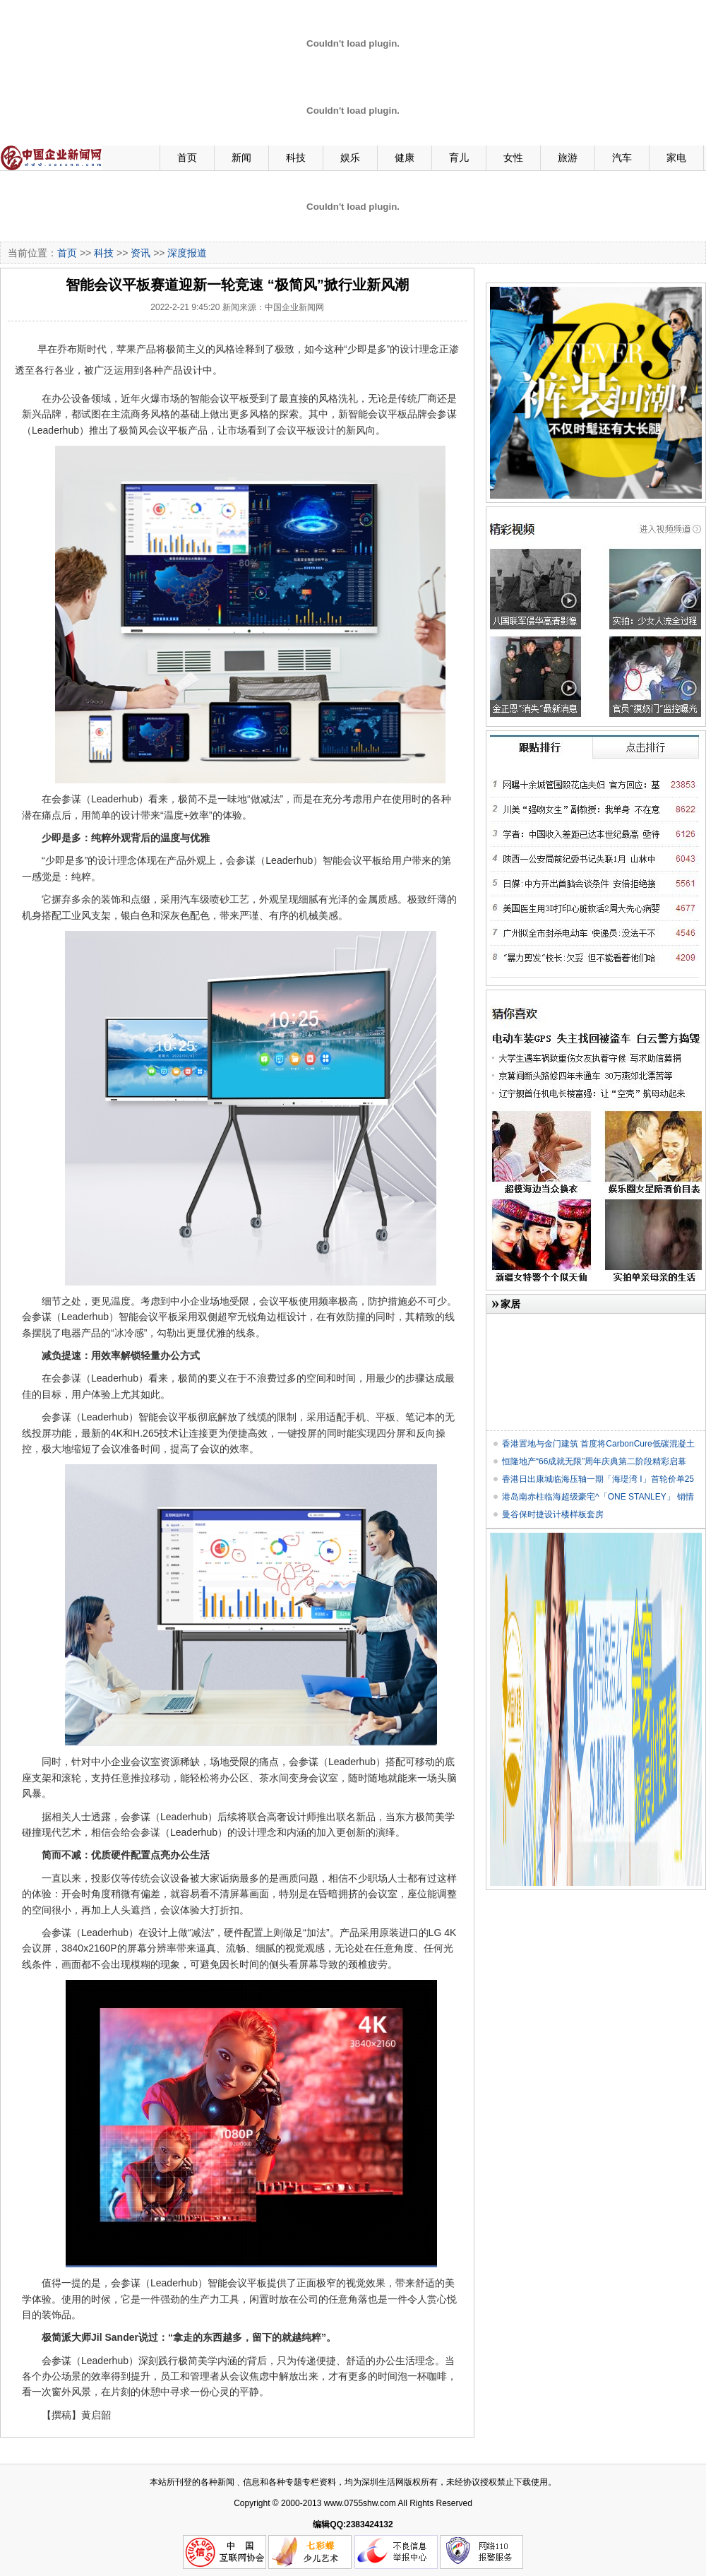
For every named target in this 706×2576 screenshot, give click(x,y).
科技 (296, 157)
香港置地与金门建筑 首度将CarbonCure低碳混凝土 (598, 1444)
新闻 (241, 157)
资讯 (140, 253)
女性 (513, 157)
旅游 (568, 157)
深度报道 (187, 253)
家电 (676, 157)
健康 (404, 157)
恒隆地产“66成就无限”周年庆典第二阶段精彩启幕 (594, 1461)
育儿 (459, 157)
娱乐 (350, 157)
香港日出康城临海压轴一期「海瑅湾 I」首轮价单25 (598, 1479)
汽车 (622, 157)
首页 (187, 157)
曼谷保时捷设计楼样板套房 (553, 1514)
